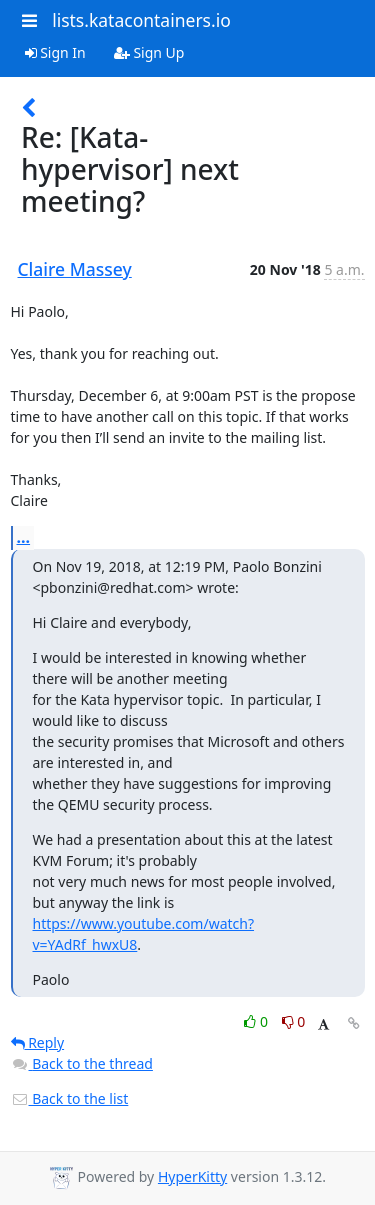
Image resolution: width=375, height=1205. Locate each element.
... (24, 537)
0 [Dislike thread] (294, 1021)
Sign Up (149, 52)
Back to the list (70, 1098)
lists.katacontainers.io (141, 20)
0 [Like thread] (257, 1021)
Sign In (55, 52)
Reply (38, 1042)
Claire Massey (75, 269)
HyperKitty (192, 1176)
